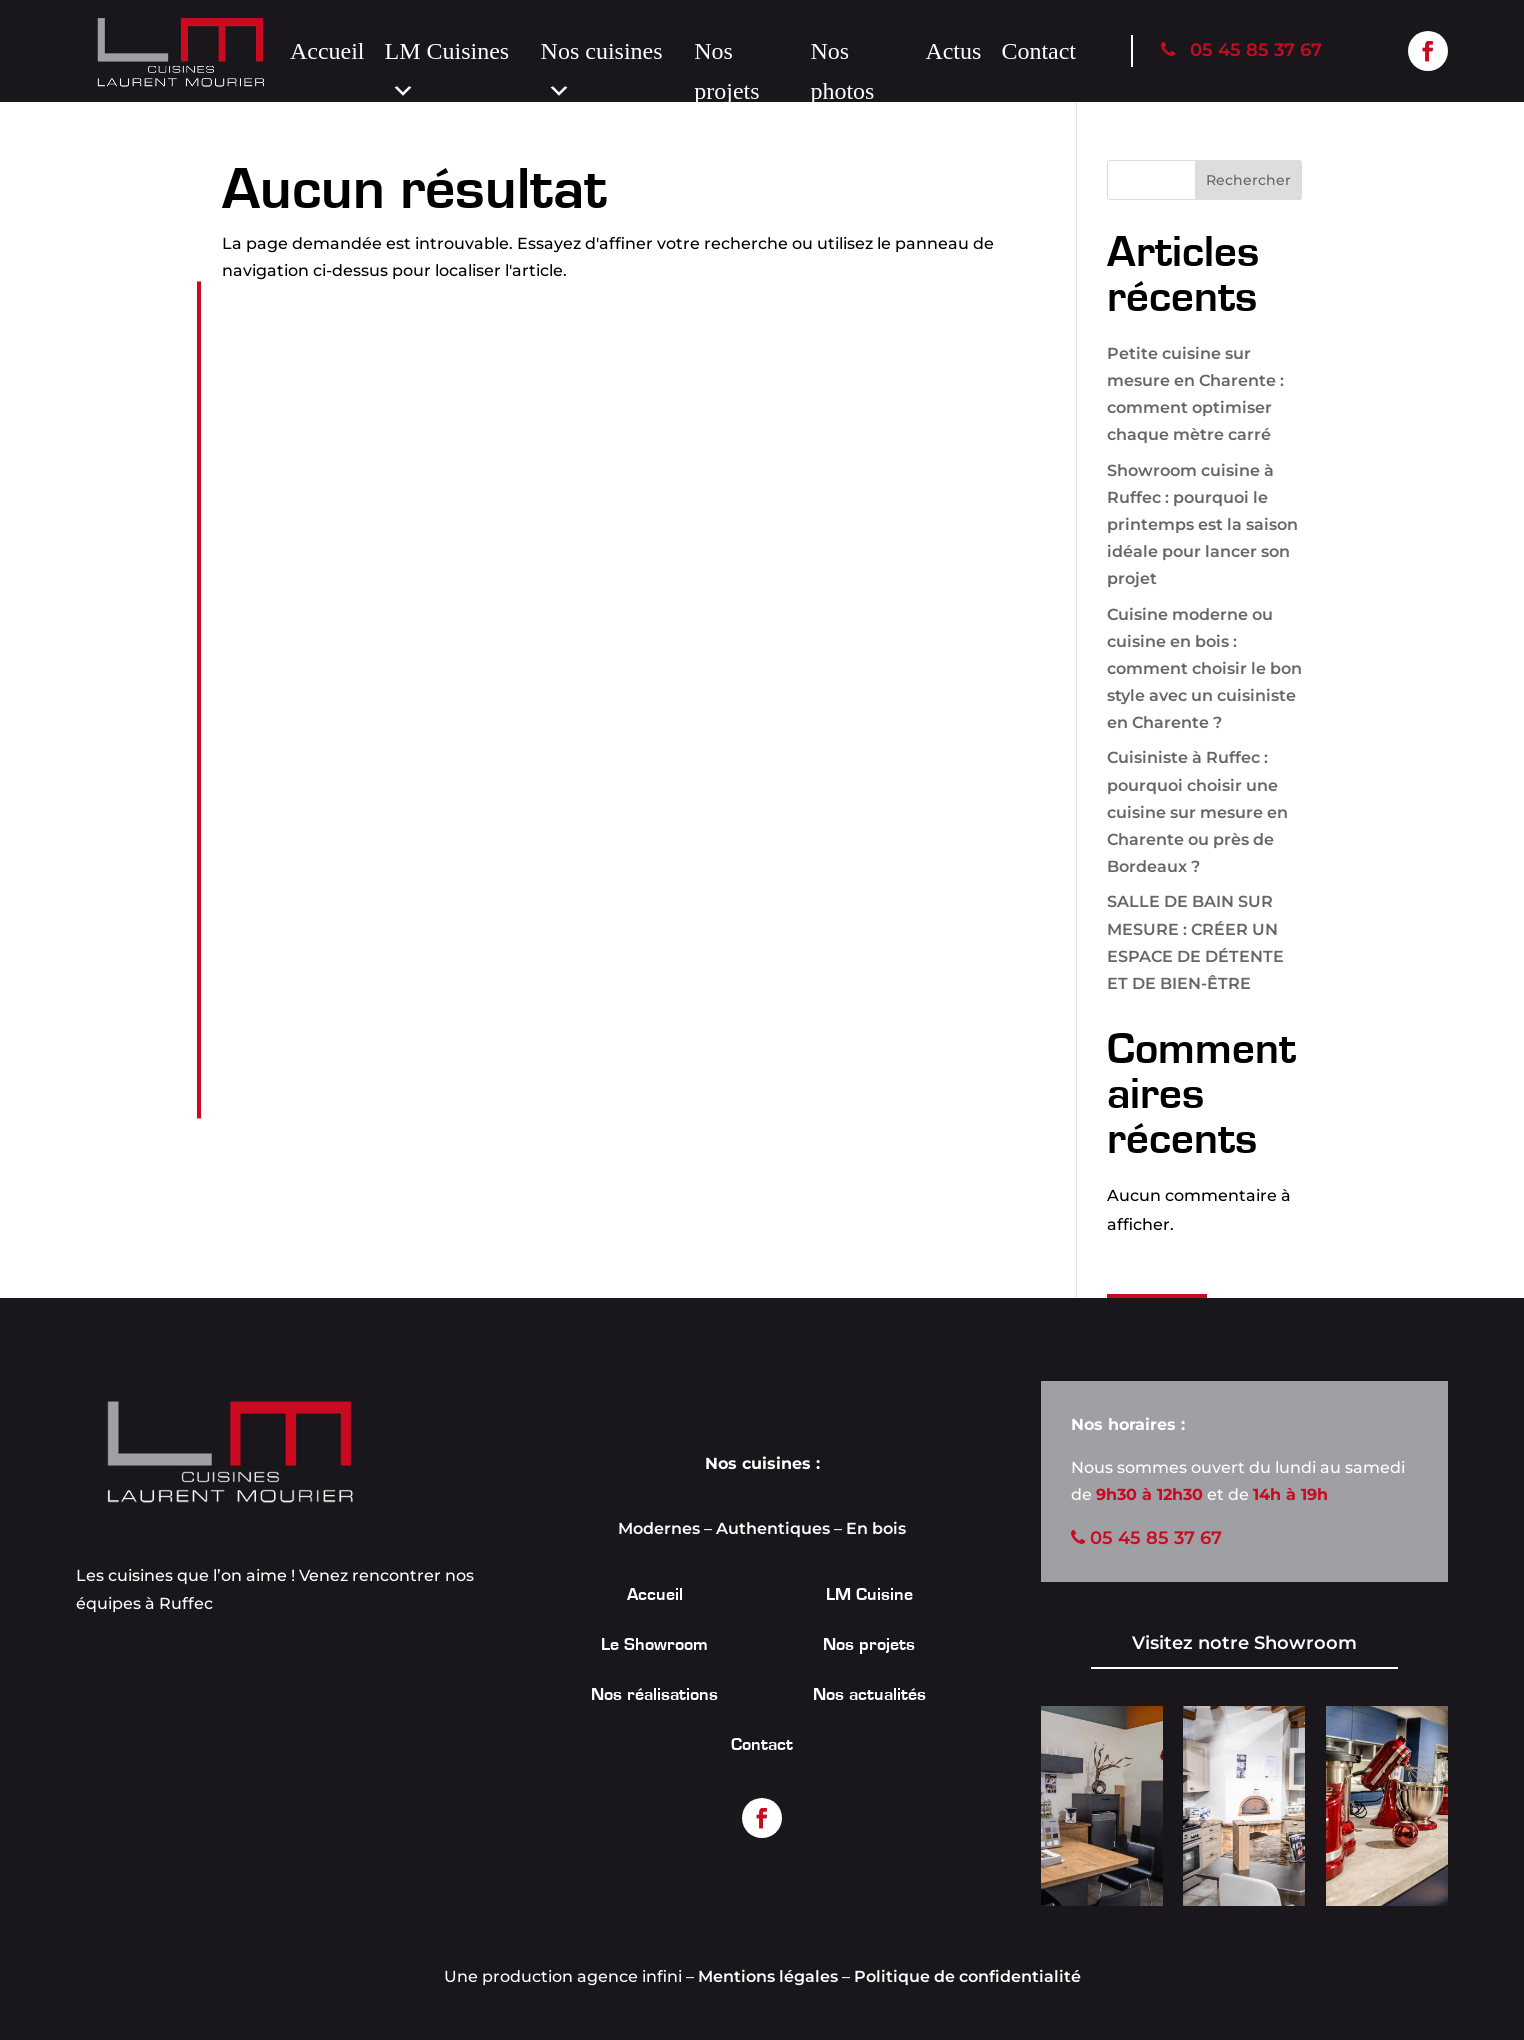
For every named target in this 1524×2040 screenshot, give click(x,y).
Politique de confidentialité (967, 1976)
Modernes (659, 1528)
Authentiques (773, 1528)
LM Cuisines (447, 54)
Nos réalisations (654, 1696)
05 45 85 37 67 (1241, 50)
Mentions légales (768, 1976)
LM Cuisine (869, 1596)
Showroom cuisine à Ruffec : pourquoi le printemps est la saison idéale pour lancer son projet (1202, 525)
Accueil (327, 51)
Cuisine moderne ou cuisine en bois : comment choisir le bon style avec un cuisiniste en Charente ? (1204, 669)
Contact (1038, 51)
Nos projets (726, 54)
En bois (876, 1528)
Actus (953, 51)
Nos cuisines (602, 54)
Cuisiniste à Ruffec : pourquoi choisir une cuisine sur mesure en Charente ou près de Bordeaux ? (1197, 812)
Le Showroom (654, 1646)
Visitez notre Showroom (1244, 1643)
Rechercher (1248, 180)
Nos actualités (869, 1696)
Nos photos (842, 54)
